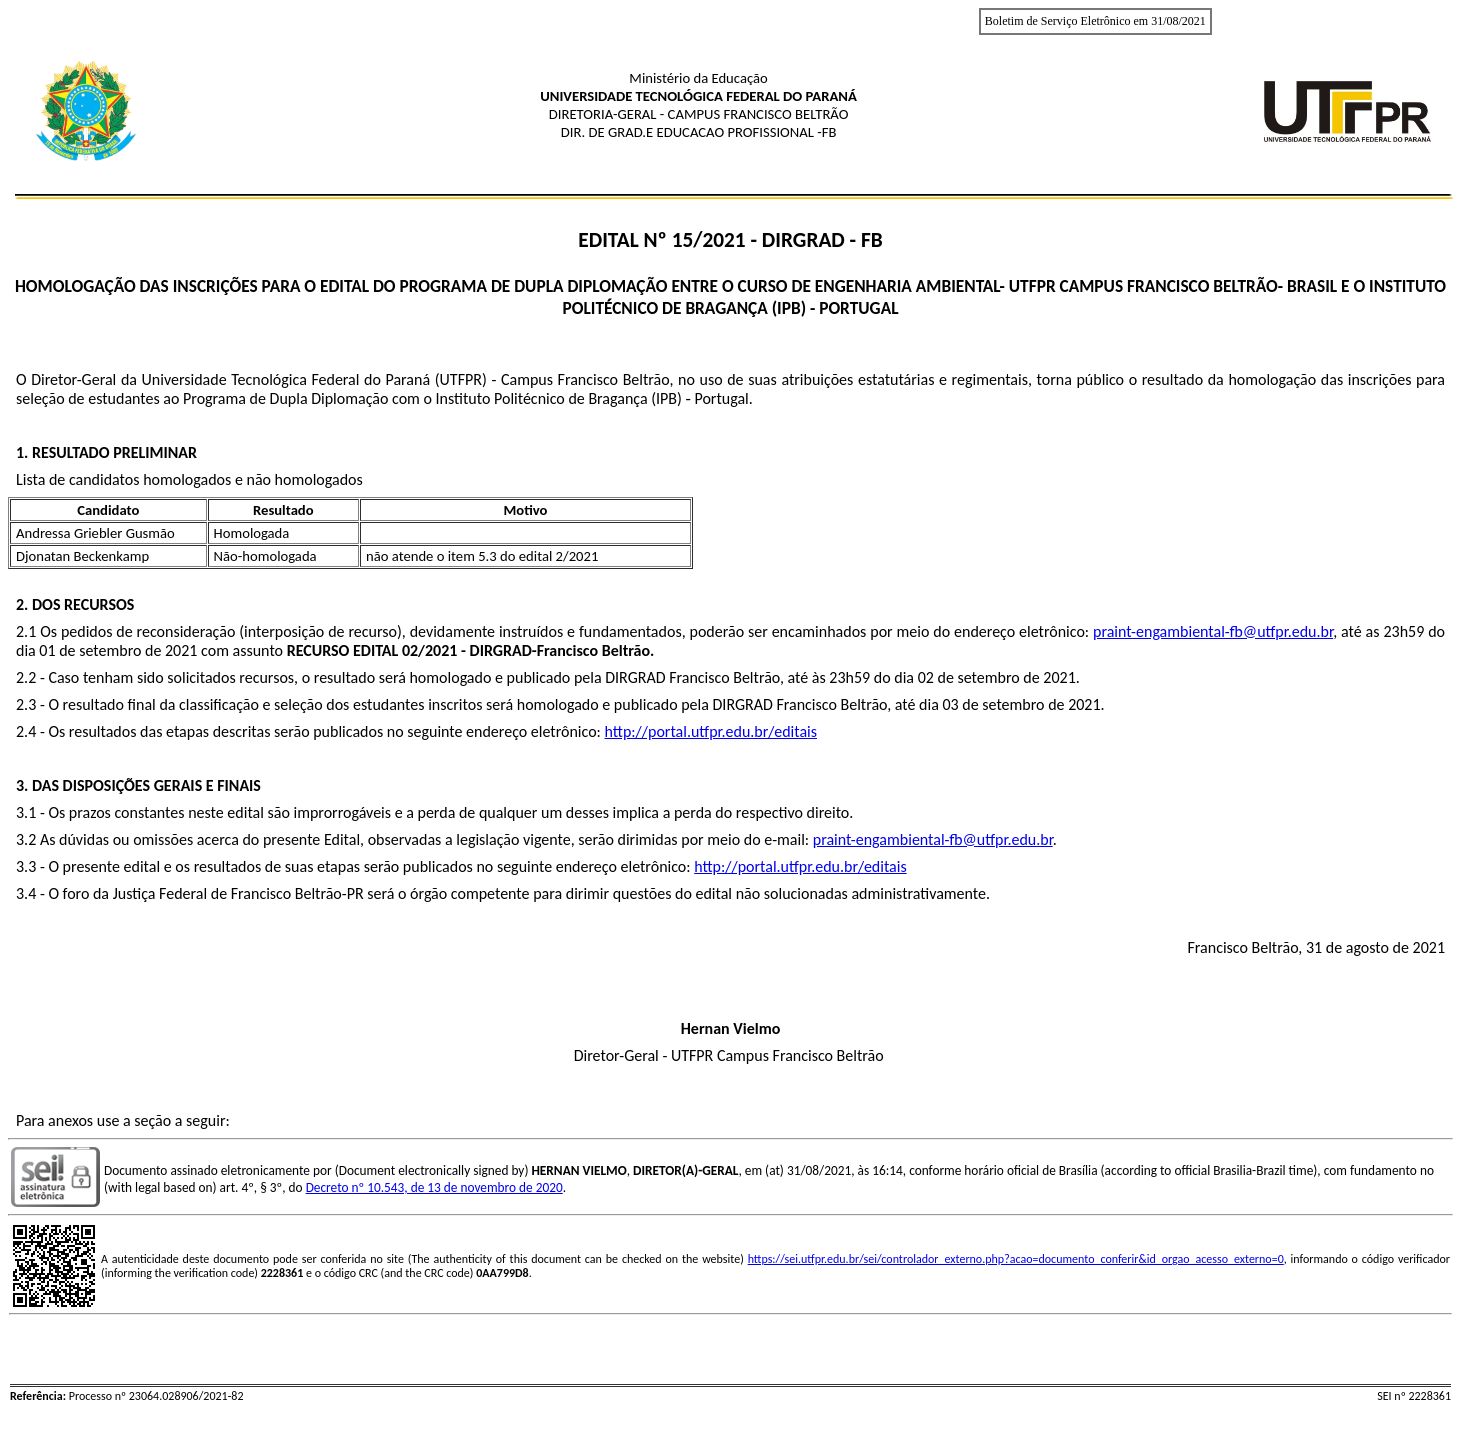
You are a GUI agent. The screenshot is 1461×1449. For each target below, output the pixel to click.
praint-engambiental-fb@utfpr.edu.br (1213, 631)
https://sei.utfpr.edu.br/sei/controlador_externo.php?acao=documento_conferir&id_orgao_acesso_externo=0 (1016, 1259)
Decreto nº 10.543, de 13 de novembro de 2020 (434, 1187)
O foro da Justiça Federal (129, 893)
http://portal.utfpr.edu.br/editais (711, 731)
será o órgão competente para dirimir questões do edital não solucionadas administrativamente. (677, 893)
